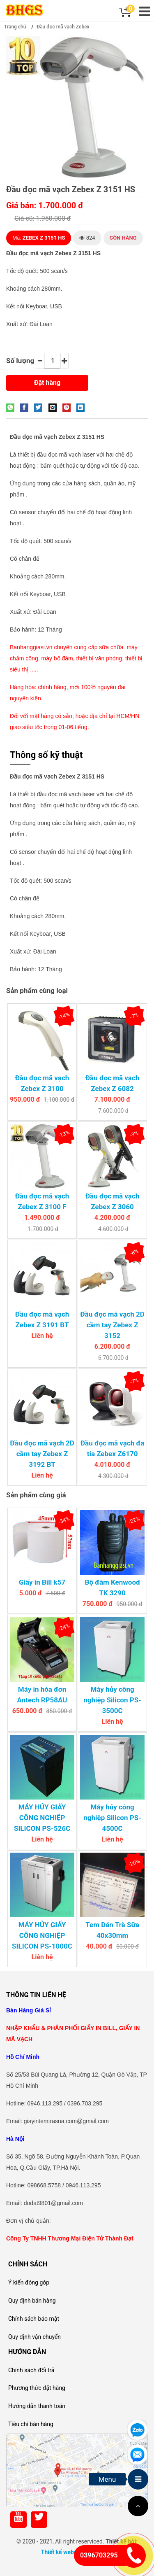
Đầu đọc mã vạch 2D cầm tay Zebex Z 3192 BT (42, 1454)
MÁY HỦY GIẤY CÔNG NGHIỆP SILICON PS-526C (42, 1817)
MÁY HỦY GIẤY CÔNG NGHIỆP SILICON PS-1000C (42, 1935)
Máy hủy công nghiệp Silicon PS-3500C (112, 1700)
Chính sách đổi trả (31, 2370)
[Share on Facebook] (26, 407)
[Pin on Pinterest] (68, 407)
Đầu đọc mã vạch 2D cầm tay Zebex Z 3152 (112, 1325)
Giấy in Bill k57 (42, 1582)
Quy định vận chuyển (34, 2337)
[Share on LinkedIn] (82, 407)
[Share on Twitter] (40, 407)
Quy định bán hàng (32, 2300)
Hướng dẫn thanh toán (36, 2406)
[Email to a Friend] (54, 407)
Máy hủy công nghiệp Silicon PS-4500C (112, 1817)
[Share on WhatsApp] (12, 407)
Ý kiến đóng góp (28, 2282)
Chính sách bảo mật (33, 2318)
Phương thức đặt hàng (36, 2388)
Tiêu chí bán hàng (30, 2424)
